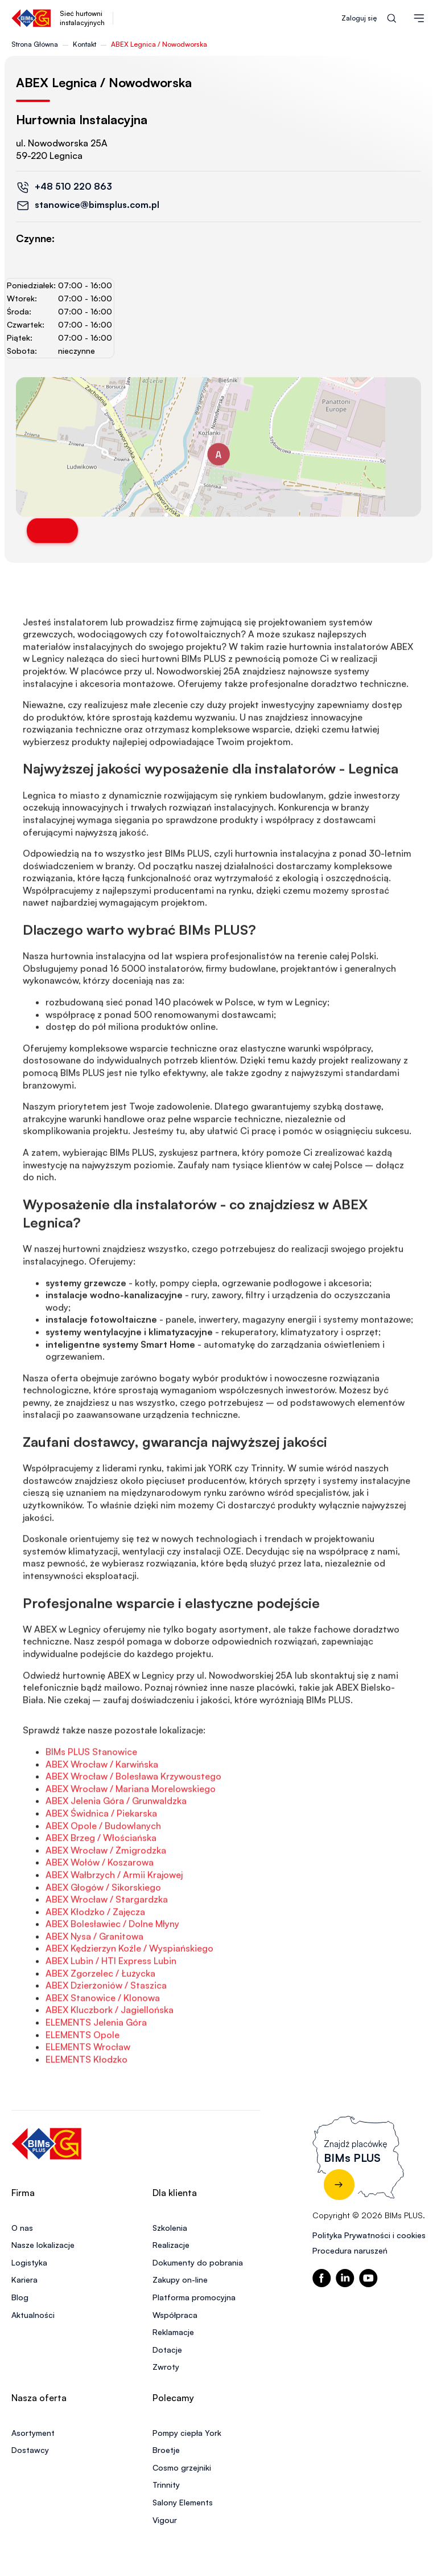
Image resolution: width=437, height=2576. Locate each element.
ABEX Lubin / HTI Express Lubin (111, 2001)
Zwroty (165, 2366)
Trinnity (166, 2484)
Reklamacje (173, 2332)
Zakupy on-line (180, 2279)
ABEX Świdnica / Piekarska (101, 1854)
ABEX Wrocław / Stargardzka (107, 1940)
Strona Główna (34, 44)
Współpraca (174, 2315)
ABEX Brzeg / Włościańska (101, 1878)
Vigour (164, 2520)
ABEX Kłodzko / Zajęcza (95, 1952)
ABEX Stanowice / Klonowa (103, 2039)
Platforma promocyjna (194, 2297)
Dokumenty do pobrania (197, 2262)
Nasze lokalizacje (43, 2245)
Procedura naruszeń (349, 2250)
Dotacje (167, 2349)
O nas (22, 2227)
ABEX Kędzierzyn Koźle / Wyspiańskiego (129, 1989)
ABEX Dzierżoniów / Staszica (106, 2026)
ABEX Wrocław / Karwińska (102, 1804)
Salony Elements (182, 2502)
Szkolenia (169, 2227)
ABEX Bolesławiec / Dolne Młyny (112, 1964)
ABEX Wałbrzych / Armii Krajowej (114, 1915)
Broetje (166, 2450)
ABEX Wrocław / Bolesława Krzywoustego (133, 1817)
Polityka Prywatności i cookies (369, 2235)
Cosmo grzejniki (181, 2467)
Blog (19, 2297)
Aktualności (33, 2315)
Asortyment (33, 2433)
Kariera (24, 2279)
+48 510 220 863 (73, 186)
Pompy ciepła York (186, 2433)
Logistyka (29, 2262)
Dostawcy (30, 2450)
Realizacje (170, 2245)
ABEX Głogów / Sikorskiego (103, 1927)
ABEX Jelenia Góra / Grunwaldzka (116, 1841)
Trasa (52, 530)
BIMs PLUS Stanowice (91, 1792)
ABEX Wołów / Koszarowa (100, 1903)
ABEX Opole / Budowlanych (103, 1866)
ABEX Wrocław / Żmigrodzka (106, 1891)
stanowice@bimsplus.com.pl (97, 204)
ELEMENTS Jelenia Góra (96, 2063)
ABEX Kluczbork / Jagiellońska (110, 2050)
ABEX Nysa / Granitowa (94, 1977)
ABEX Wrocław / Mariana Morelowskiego (131, 1829)
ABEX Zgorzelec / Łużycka (100, 2014)
